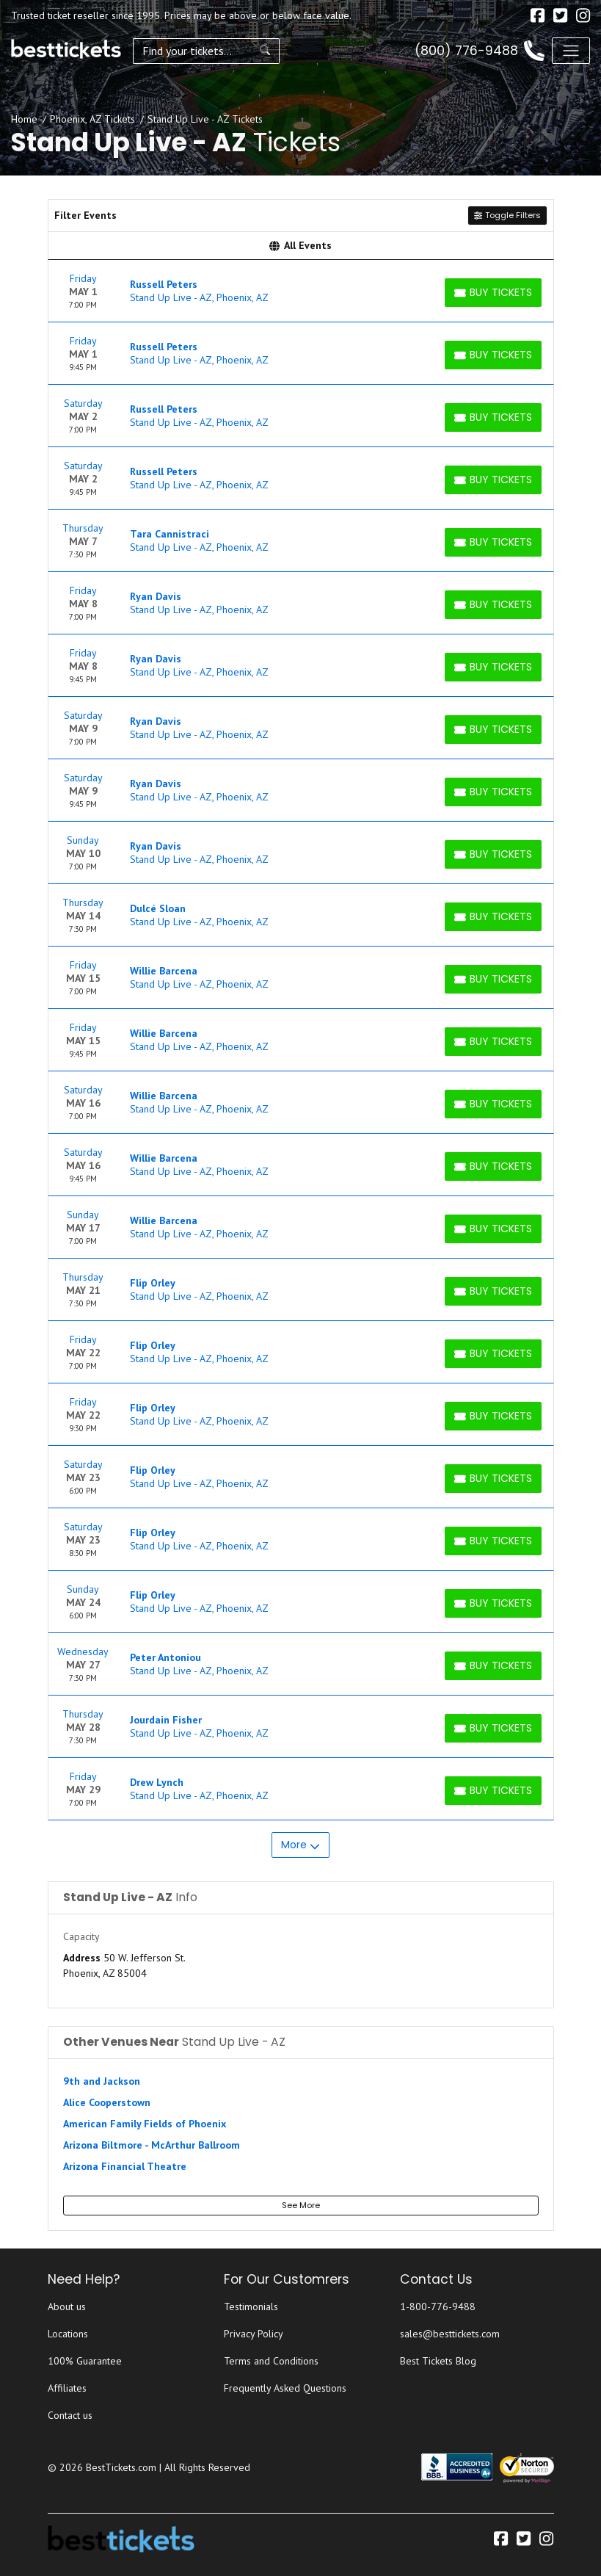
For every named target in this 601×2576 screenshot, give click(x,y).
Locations (68, 2333)
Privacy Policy (253, 2333)
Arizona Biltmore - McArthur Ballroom (151, 2145)
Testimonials (251, 2306)
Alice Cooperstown (106, 2102)
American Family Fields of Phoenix (144, 2123)
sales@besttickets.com (450, 2333)
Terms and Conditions (271, 2360)
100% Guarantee (85, 2360)
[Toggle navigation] (571, 50)
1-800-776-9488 (438, 2306)
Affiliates (67, 2388)
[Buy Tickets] (493, 292)
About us (67, 2306)
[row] (301, 291)
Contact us (70, 2415)
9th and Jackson (101, 2081)
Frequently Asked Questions (285, 2388)
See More (301, 2205)
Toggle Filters (507, 215)
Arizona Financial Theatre (124, 2166)
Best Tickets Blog (438, 2360)
